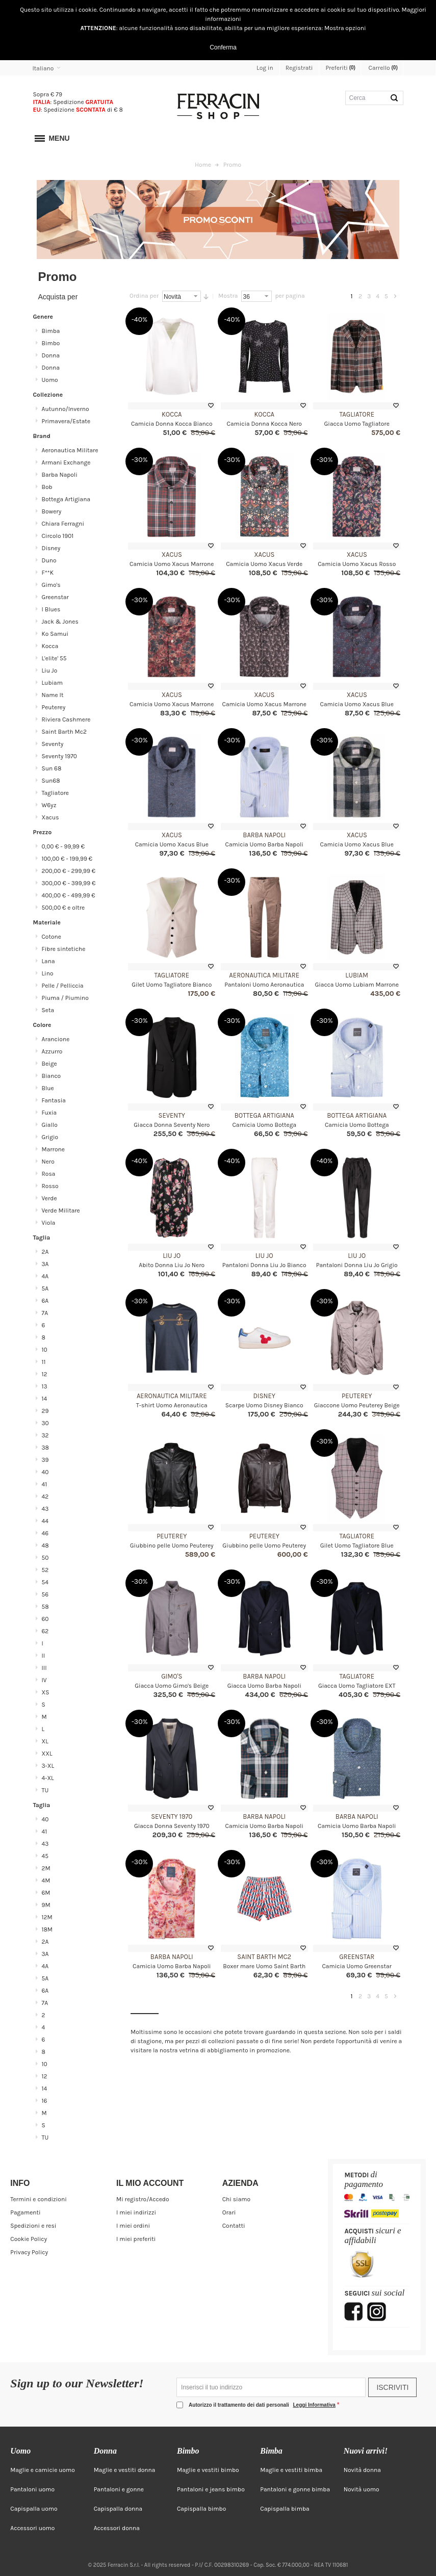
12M (47, 1917)
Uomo (50, 379)
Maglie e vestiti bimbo (208, 2470)
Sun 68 (52, 768)
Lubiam (356, 975)
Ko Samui (55, 633)
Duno (49, 560)
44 (45, 1521)
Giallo (50, 1124)
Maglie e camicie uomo (42, 2470)
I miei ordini (133, 2225)
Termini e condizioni (38, 2199)
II (43, 1655)
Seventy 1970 (171, 1816)
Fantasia (54, 1100)
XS (45, 1692)
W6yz (49, 805)
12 (44, 1374)
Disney (264, 1396)
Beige (49, 1063)
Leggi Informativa (314, 2405)
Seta (48, 1010)
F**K (48, 572)
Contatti (233, 2225)
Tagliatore (356, 414)
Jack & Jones (60, 621)
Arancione (56, 1039)
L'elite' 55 (54, 658)
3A (45, 1264)
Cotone (51, 936)
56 (45, 1594)
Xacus (172, 554)
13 (44, 1386)
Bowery (52, 511)
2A (45, 1251)
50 (45, 1557)
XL (45, 1741)
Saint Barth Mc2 (264, 1957)
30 (45, 1423)
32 (45, 1435)
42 (45, 1496)
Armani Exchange (66, 462)
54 (45, 1582)
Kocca (172, 414)
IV (44, 1680)
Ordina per (144, 295)
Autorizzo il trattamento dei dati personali (263, 2405)
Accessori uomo (32, 2528)
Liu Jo (172, 1255)
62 (45, 1631)
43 (45, 1508)
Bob (47, 487)
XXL (47, 1753)
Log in (265, 67)
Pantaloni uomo (32, 2489)
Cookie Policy (28, 2239)
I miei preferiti (136, 2239)
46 (45, 1533)
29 (45, 1410)
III (44, 1667)
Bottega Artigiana (264, 1115)
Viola (49, 1222)
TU (45, 1790)
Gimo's (171, 1676)
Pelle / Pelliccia (63, 985)
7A (45, 1313)
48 (45, 1545)
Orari (229, 2212)
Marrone (53, 1149)
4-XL (48, 1778)
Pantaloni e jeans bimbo (211, 2489)
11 (44, 1362)
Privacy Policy (29, 2252)
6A (45, 1300)
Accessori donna (117, 2528)
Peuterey (357, 1396)
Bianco (51, 1075)
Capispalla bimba (284, 2508)
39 (45, 1459)
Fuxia (49, 1112)
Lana (48, 961)
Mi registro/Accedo (142, 2199)
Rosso (50, 1186)
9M (46, 1905)
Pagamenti (25, 2212)
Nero (48, 1161)
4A (45, 1276)
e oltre (63, 907)
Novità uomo (361, 2489)
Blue (48, 1088)
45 (45, 1856)
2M (46, 1868)
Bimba (51, 330)
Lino (48, 973)
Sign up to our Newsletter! (76, 2384)
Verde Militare (61, 1210)
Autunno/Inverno (65, 409)
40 (45, 1472)
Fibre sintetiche (64, 948)
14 (44, 1398)
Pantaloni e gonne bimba (295, 2489)
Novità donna (362, 2470)
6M (46, 1892)
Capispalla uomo (33, 2508)
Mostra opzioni (345, 28)
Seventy (172, 1115)
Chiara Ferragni (63, 523)
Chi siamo (236, 2199)
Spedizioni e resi (33, 2225)
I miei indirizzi (136, 2212)
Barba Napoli (264, 835)
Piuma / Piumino (65, 997)
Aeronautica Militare (264, 975)
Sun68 (51, 780)
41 (44, 1484)
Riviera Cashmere (66, 719)
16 (44, 2100)
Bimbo (51, 343)
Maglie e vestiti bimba (291, 2470)
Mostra (228, 295)
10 (44, 1349)
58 (45, 1606)
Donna (51, 355)
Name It (53, 695)
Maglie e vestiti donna (125, 2470)
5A (45, 1288)
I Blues (51, 609)
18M (47, 1929)
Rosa (49, 1173)
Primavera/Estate (66, 421)
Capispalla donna (118, 2508)
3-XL (48, 1765)
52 (45, 1570)
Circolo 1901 (58, 535)
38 (45, 1447)
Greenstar (356, 1957)
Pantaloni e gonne (119, 2489)
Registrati (299, 67)
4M (46, 1880)
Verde (49, 1198)
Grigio (50, 1137)
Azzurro (52, 1051)
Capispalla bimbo (201, 2508)
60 (45, 1618)
